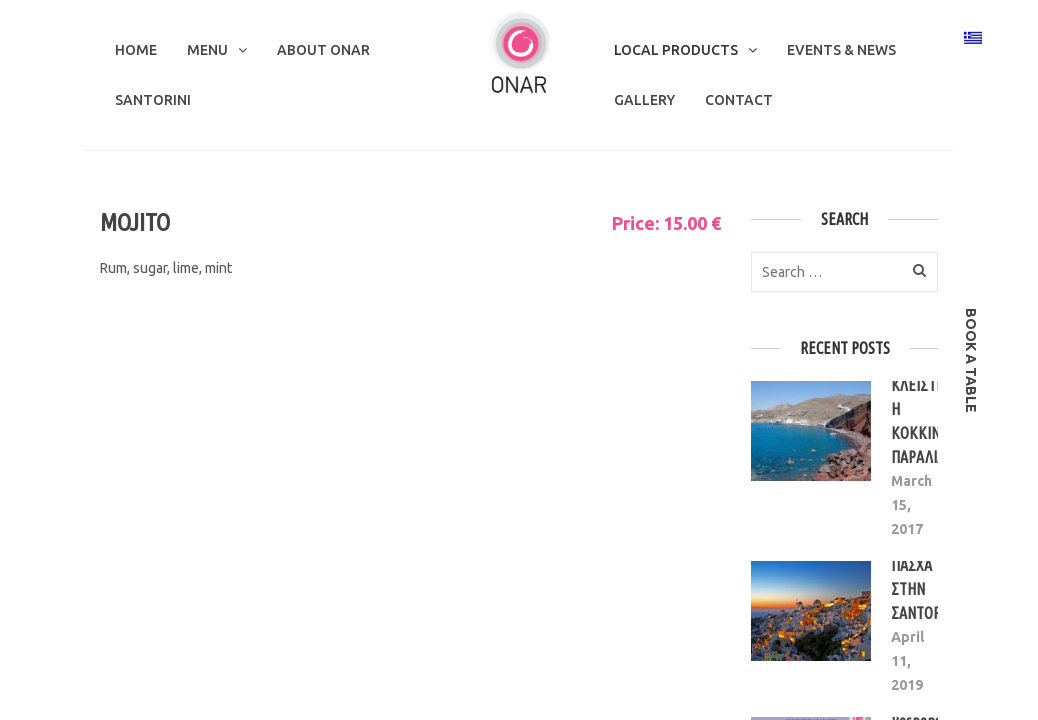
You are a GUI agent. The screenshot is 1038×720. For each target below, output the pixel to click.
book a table (971, 360)
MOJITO (135, 222)
